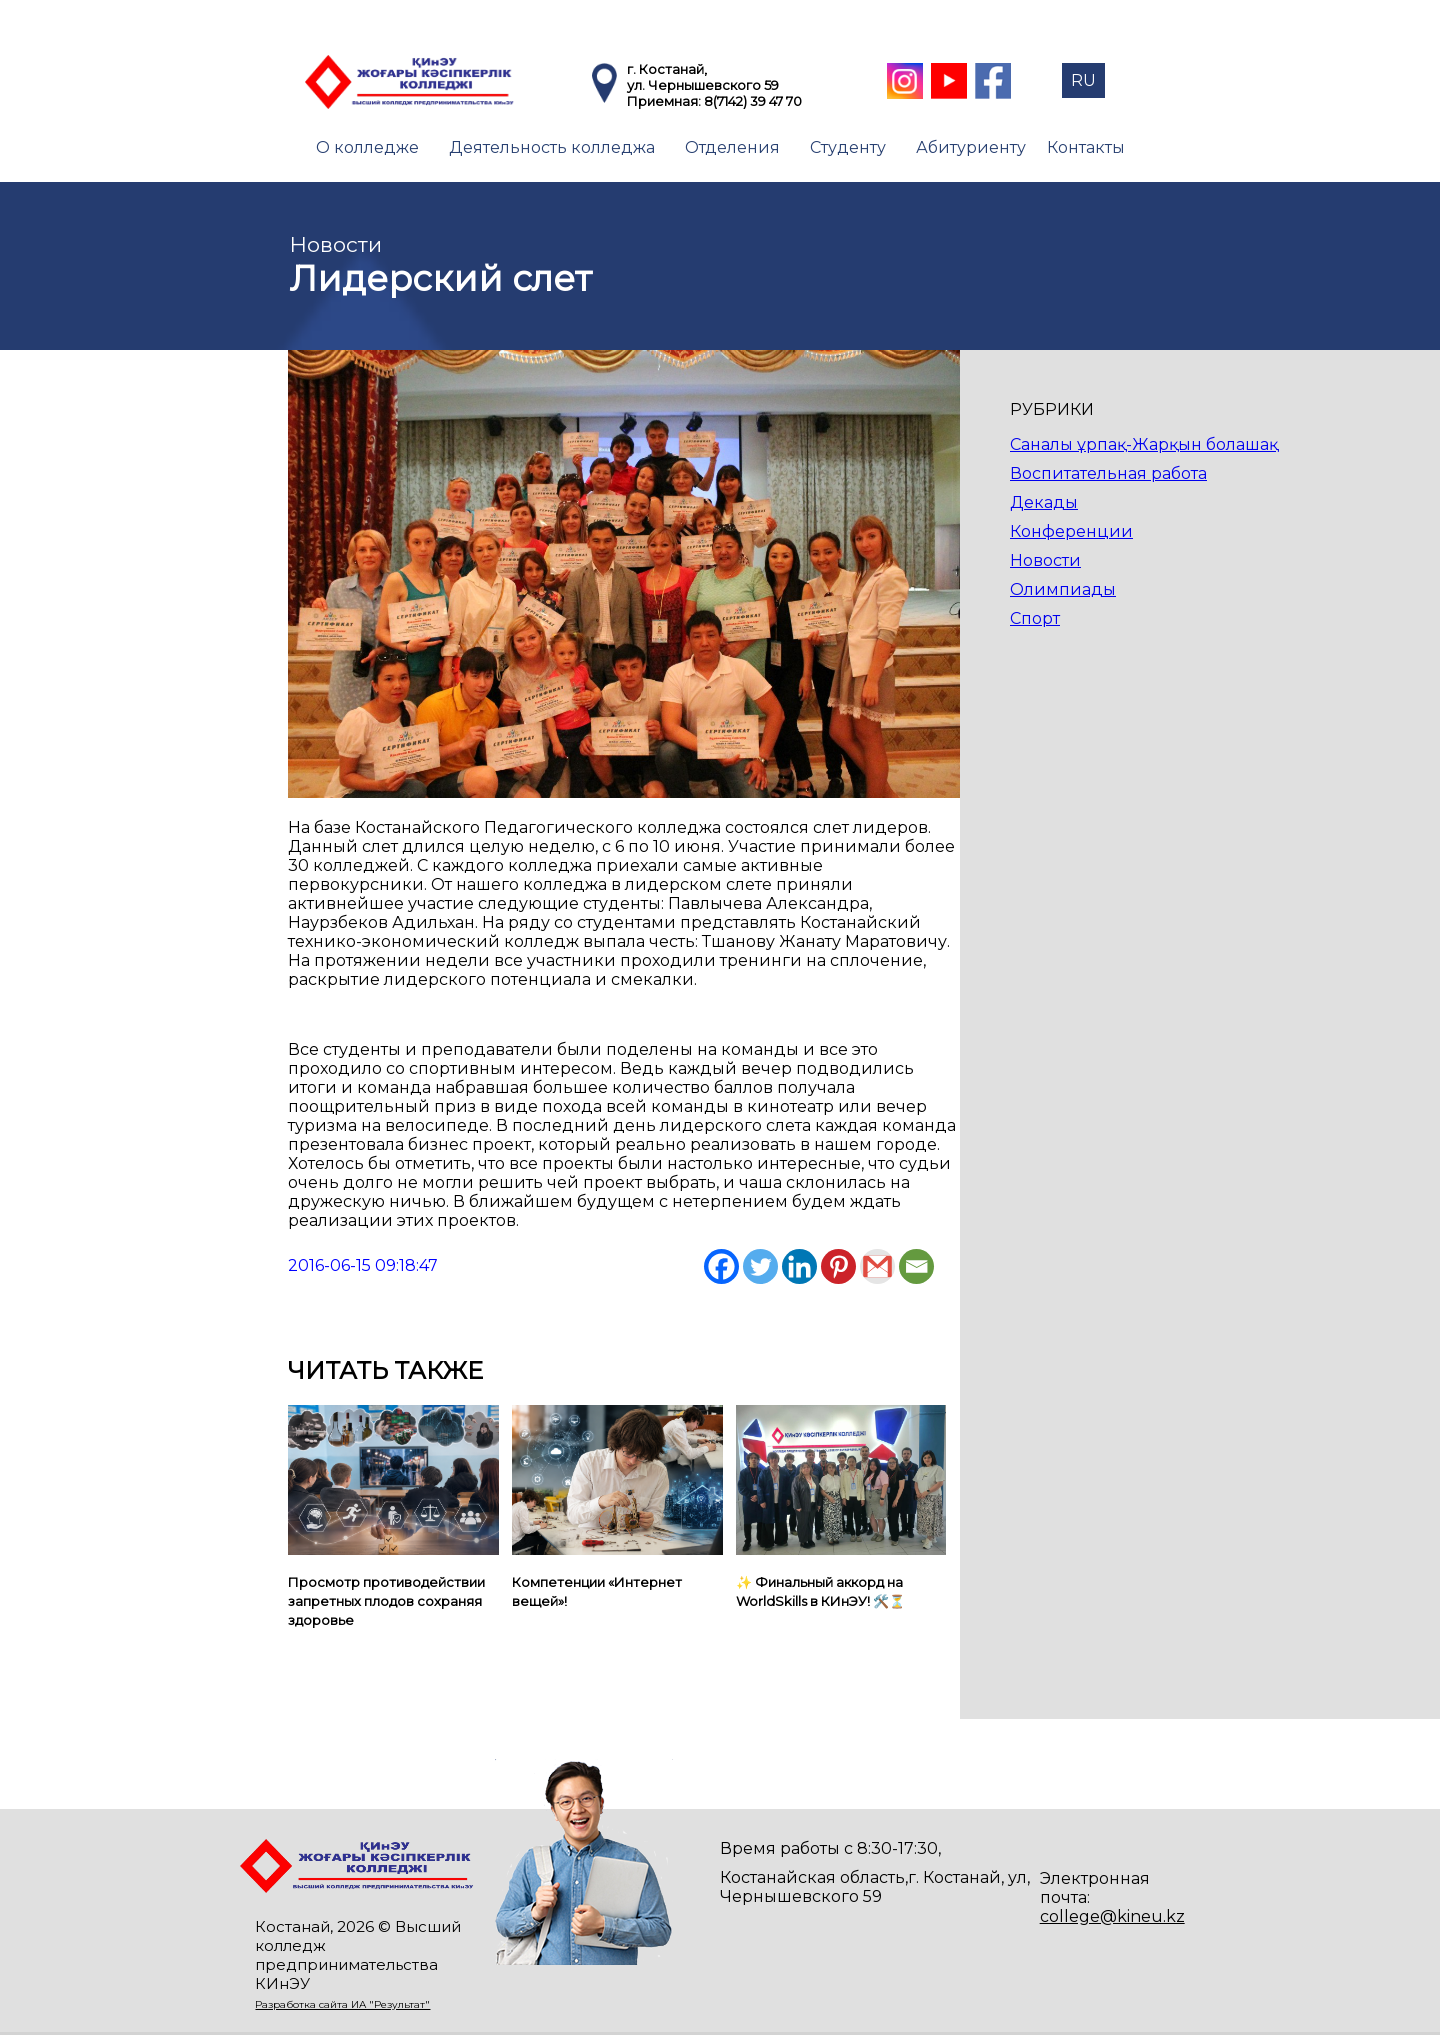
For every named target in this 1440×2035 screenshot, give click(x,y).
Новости (1045, 560)
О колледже (367, 147)
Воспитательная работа (1108, 473)
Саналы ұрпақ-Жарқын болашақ (1144, 444)
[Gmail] (877, 1266)
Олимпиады (1063, 589)
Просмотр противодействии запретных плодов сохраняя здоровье (386, 1601)
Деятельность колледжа (552, 147)
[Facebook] (721, 1266)
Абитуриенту (971, 147)
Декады (1044, 502)
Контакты (1086, 147)
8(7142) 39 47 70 (753, 101)
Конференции (1071, 531)
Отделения (732, 147)
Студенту (848, 147)
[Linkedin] (799, 1266)
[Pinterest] (838, 1266)
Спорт (1035, 618)
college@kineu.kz (1112, 1916)
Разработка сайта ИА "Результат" (342, 2004)
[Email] (916, 1266)
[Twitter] (760, 1266)
